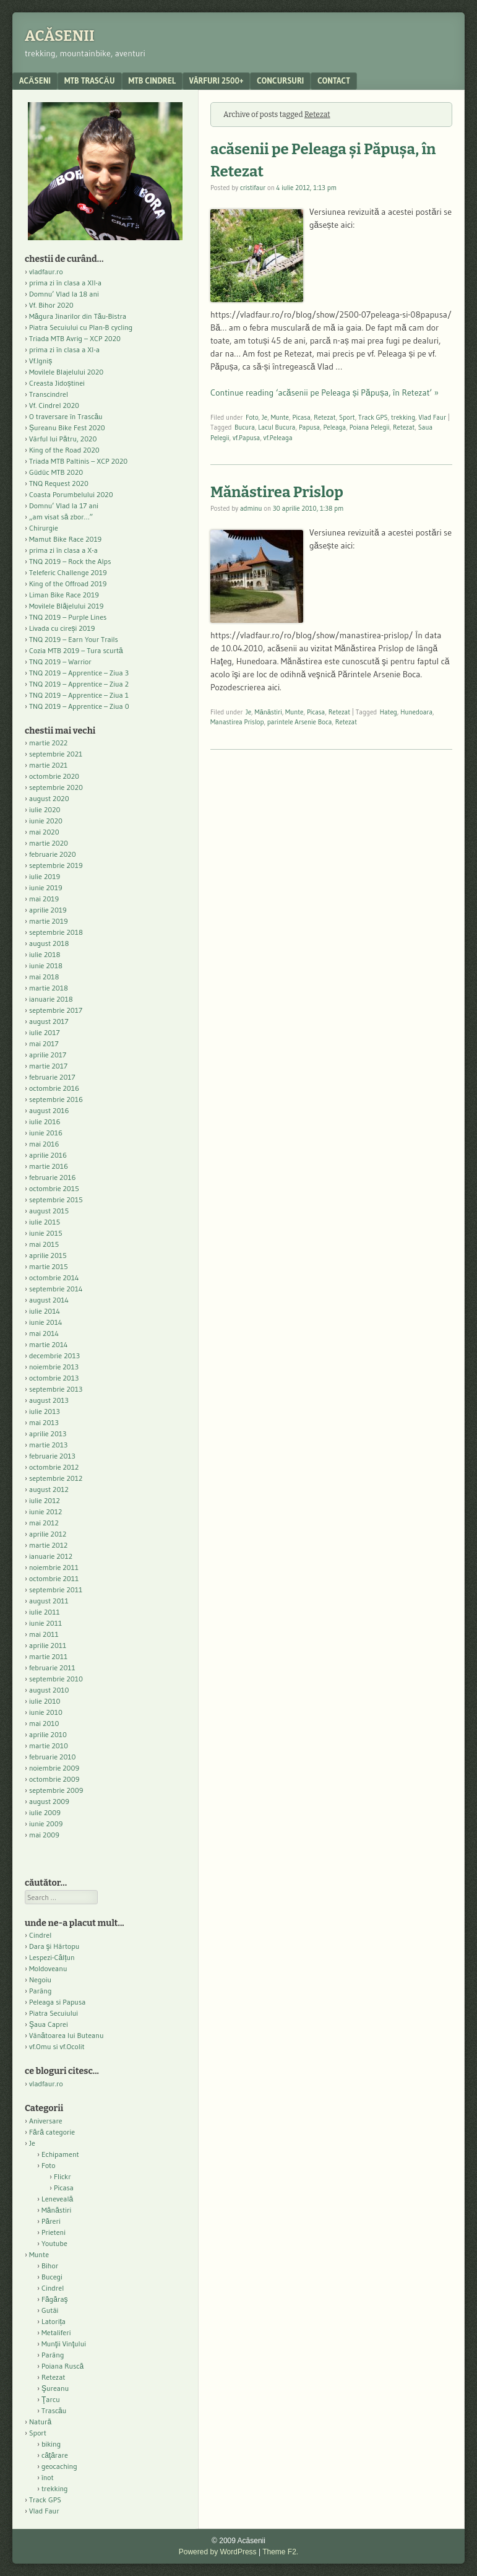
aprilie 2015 (48, 1255)
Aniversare (45, 2120)
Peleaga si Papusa (57, 2001)
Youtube (54, 2243)
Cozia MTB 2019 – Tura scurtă (76, 650)
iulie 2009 (45, 1812)
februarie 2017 (52, 1077)
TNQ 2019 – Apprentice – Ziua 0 (79, 706)
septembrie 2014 (55, 1288)
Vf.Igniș (40, 360)
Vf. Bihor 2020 (51, 305)
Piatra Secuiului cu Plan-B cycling (80, 327)
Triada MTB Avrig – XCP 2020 (75, 338)
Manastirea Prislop (237, 722)
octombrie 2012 (54, 1467)
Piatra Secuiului (53, 2013)
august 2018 (49, 943)
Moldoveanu (48, 1968)
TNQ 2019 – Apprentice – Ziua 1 (79, 695)
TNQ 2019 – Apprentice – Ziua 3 (79, 672)
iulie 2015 (44, 1221)
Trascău (53, 2410)
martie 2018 (48, 987)
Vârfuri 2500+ (216, 80)
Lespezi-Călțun (52, 1957)
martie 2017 (48, 1065)
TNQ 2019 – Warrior (60, 661)
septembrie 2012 (55, 1478)
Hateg (388, 712)
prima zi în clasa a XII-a (65, 282)
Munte (280, 417)
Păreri (51, 2221)
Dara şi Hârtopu (54, 1946)
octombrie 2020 (54, 776)
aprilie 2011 (47, 1645)
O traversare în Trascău (66, 416)
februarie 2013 (52, 1455)
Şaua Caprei (48, 2024)
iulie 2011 (44, 1611)
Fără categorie (52, 2131)
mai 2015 (44, 1244)
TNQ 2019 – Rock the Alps (70, 561)
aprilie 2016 (48, 1155)
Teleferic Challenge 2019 (68, 572)
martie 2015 (48, 1266)
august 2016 (49, 1110)
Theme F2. (280, 2552)
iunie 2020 (45, 820)
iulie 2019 (44, 876)
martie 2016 (48, 1166)
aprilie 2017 (47, 1054)
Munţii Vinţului (63, 2343)
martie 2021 (48, 765)
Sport (347, 417)
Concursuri (280, 80)
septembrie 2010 (56, 1678)
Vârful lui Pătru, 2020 (63, 438)
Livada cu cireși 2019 (62, 628)
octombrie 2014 (54, 1277)
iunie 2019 (45, 887)
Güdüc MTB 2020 (56, 472)
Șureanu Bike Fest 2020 (67, 427)
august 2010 (49, 1689)
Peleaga (334, 427)
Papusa (309, 427)
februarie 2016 (52, 1177)
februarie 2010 (52, 1756)
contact (333, 80)
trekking (403, 417)
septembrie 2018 (56, 932)
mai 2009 (44, 1834)
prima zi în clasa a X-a (63, 550)
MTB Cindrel (152, 80)
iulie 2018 (44, 954)
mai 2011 (44, 1634)
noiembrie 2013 (54, 1366)
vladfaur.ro (46, 271)
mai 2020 (44, 831)
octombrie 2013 (54, 1377)
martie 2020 (48, 843)
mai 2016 (44, 1143)
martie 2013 (48, 1444)
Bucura (244, 427)
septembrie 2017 (55, 1010)
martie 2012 (48, 1545)
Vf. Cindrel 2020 (54, 405)
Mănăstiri (268, 712)
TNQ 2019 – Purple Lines (67, 617)
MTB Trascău (89, 80)
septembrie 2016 (56, 1099)
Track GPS (373, 417)
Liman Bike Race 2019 (64, 594)
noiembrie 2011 (54, 1567)
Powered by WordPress (218, 2552)
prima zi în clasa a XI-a (64, 349)
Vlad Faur (433, 417)
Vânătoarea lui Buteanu (66, 2035)
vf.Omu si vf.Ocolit (57, 2046)
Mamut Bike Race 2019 (65, 539)
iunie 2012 (45, 1511)
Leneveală (57, 2198)
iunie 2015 (45, 1233)
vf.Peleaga (278, 437)
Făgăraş (54, 2299)
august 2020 (49, 798)
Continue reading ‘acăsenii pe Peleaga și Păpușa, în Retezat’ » (324, 392)
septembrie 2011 (55, 1589)
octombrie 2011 (54, 1578)
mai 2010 (44, 1723)
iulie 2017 (44, 1032)
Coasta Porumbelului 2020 (71, 494)
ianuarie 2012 (50, 1556)
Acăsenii (60, 36)
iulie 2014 (44, 1311)
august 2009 (49, 1801)
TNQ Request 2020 (58, 483)
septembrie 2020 (56, 787)
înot (47, 2477)
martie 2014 (48, 1344)
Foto (252, 417)
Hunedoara (416, 712)
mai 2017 (44, 1043)
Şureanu (55, 2388)
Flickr (62, 2176)
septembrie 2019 (56, 865)
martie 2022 (48, 742)
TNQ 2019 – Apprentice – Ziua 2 (79, 683)
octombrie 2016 (54, 1088)
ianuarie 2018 (51, 999)
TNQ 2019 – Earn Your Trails (73, 639)
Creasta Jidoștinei (57, 383)
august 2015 (49, 1210)
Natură (40, 2421)
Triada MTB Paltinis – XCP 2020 (78, 461)
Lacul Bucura (276, 427)
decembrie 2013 (54, 1355)
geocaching (59, 2466)
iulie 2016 (44, 1121)
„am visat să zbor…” (61, 516)
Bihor (49, 2265)
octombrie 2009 (54, 1779)
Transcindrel (48, 394)
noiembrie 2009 (54, 1767)
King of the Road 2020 (64, 449)
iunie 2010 (45, 1712)
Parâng (40, 1990)
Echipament (60, 2154)
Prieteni (53, 2232)
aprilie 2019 (48, 909)
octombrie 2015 (54, 1188)
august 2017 (49, 1021)
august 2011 (49, 1600)
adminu (251, 508)
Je (264, 417)
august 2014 (49, 1299)
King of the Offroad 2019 (67, 583)
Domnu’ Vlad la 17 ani (63, 505)
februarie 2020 (52, 854)
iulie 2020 (44, 809)
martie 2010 (48, 1745)
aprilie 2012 (47, 1533)
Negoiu (40, 1979)
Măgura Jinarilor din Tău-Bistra (77, 316)
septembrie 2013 (55, 1389)
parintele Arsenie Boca (299, 722)
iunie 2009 (45, 1823)
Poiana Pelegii (370, 427)
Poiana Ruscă (62, 2365)
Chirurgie (43, 527)
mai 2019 (44, 898)
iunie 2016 (45, 1132)
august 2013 (49, 1400)
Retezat (324, 417)
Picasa (301, 417)
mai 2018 (44, 976)
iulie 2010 (44, 1701)
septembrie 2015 (56, 1199)
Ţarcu (50, 2399)
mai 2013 (44, 1422)
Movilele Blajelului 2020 (66, 371)
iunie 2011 (45, 1623)
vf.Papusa (246, 437)
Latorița (53, 2321)
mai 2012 (44, 1522)
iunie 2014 (45, 1322)
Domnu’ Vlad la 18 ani (64, 293)
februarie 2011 (52, 1667)
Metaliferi (56, 2332)
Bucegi (51, 2276)
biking (51, 2443)
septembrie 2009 (56, 1790)
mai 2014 (44, 1333)
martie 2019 (48, 921)
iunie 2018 (45, 965)
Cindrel (40, 1935)
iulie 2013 (44, 1411)
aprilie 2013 (47, 1433)
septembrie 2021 (55, 753)
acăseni (35, 80)
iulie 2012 (44, 1500)
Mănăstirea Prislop (276, 492)
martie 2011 (48, 1656)
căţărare (54, 2455)
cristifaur (252, 187)
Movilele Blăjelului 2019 (66, 605)
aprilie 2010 (48, 1734)
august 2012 (49, 1489)
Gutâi (49, 2310)
